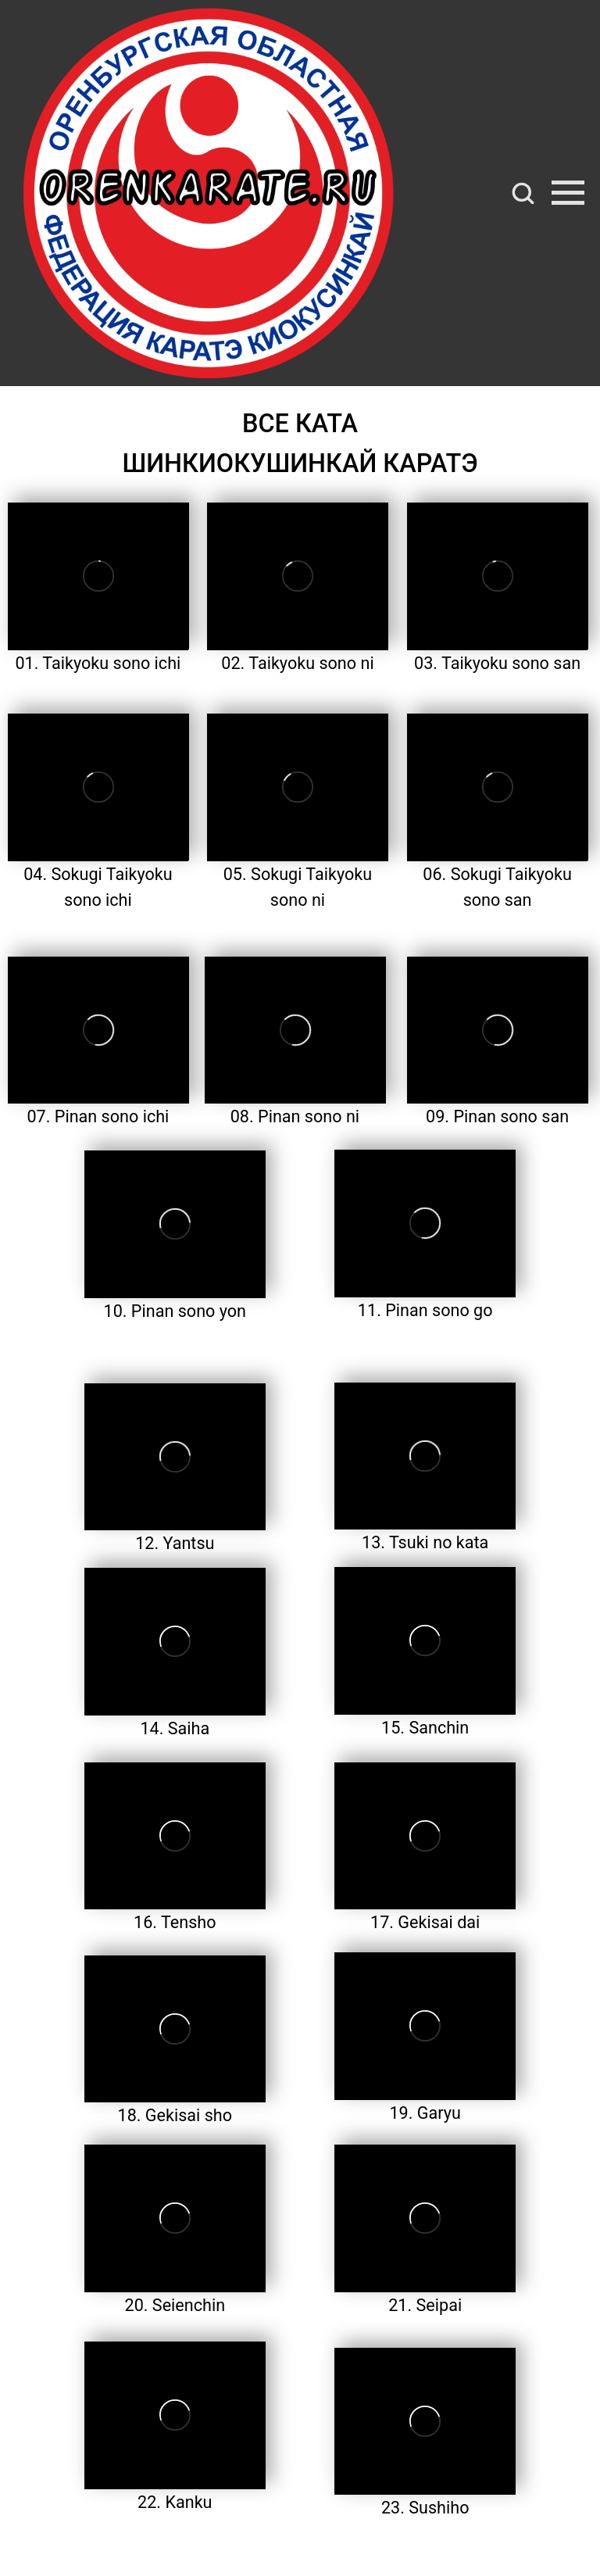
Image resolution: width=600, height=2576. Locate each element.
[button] (522, 192)
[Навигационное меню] (568, 193)
